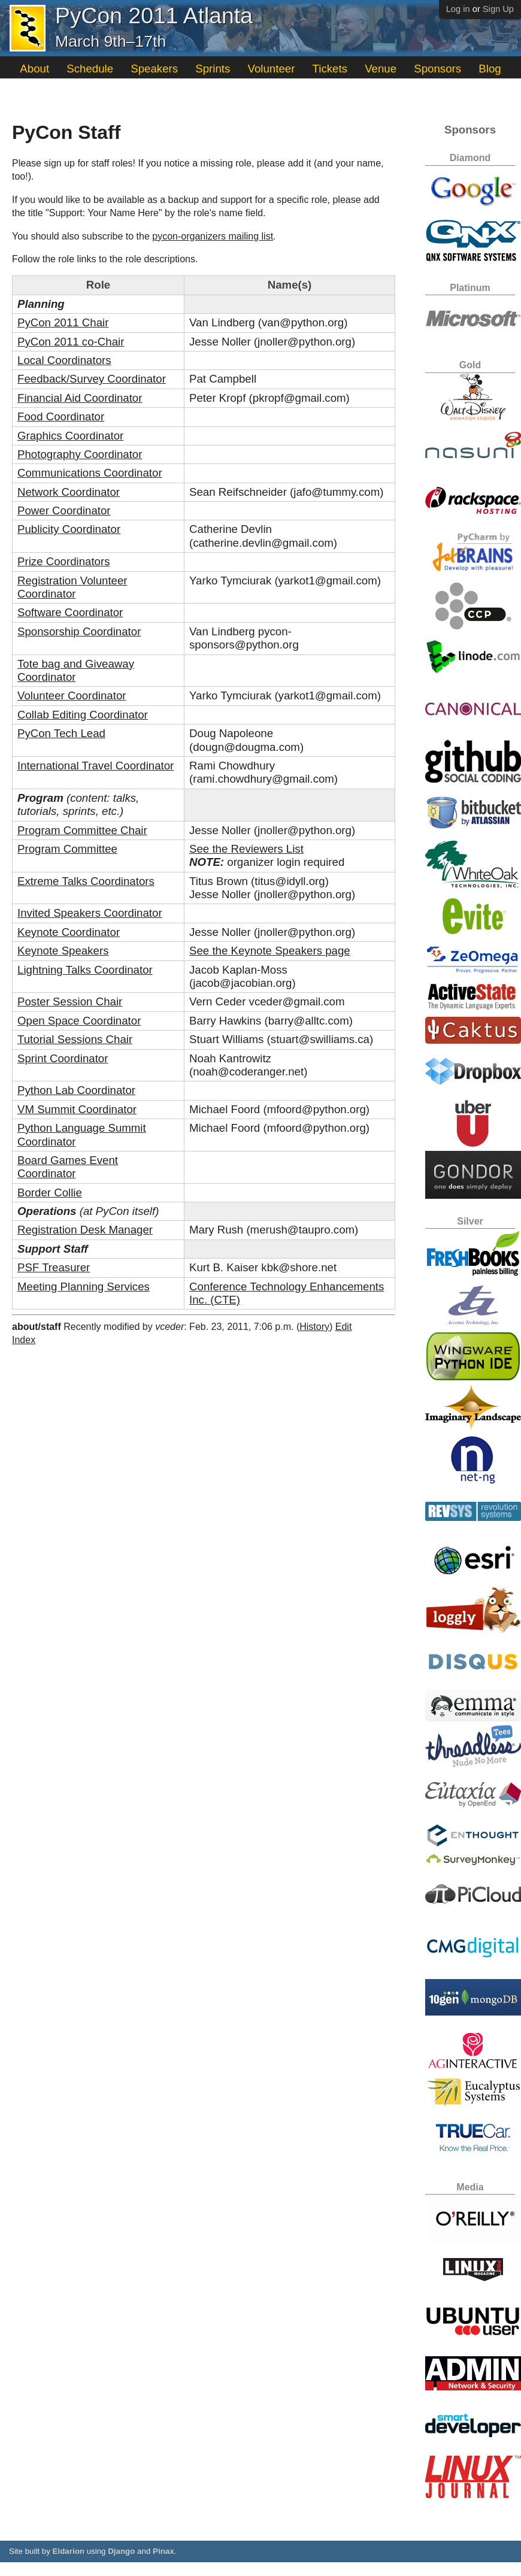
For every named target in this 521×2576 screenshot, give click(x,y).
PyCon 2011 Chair (62, 322)
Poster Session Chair (69, 1001)
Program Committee (67, 848)
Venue (380, 68)
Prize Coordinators (63, 561)
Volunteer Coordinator (71, 695)
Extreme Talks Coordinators (86, 881)
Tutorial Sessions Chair (74, 1039)
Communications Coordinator (89, 472)
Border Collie (49, 1192)
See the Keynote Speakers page (269, 950)
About (34, 68)
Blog (489, 68)
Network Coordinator (68, 492)
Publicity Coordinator (68, 529)
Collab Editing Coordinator (82, 714)
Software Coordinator (70, 612)
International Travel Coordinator (95, 765)
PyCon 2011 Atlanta (154, 15)
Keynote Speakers (62, 950)
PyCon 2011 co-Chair (70, 341)
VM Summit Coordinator (77, 1109)
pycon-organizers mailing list (212, 236)
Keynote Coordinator (68, 932)
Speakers (154, 68)
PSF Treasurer (53, 1267)
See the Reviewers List (246, 848)
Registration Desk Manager (85, 1229)
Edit (343, 1327)
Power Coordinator (64, 510)
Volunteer (271, 68)
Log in (458, 9)
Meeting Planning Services (83, 1286)
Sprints (212, 68)
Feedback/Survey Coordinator (91, 378)
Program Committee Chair (82, 830)
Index (23, 1340)
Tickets (330, 68)
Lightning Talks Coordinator (85, 969)
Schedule (89, 68)
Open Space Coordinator (79, 1020)
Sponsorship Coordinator (79, 631)
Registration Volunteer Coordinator (72, 587)
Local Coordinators (64, 360)
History (314, 1327)
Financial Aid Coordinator (79, 398)
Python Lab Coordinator (76, 1090)
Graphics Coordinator (70, 435)
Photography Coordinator (79, 454)
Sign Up (498, 9)
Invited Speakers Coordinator (89, 913)
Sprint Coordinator (62, 1058)
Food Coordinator (60, 416)
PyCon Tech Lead (61, 733)
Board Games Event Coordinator (67, 1167)
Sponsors (437, 68)
